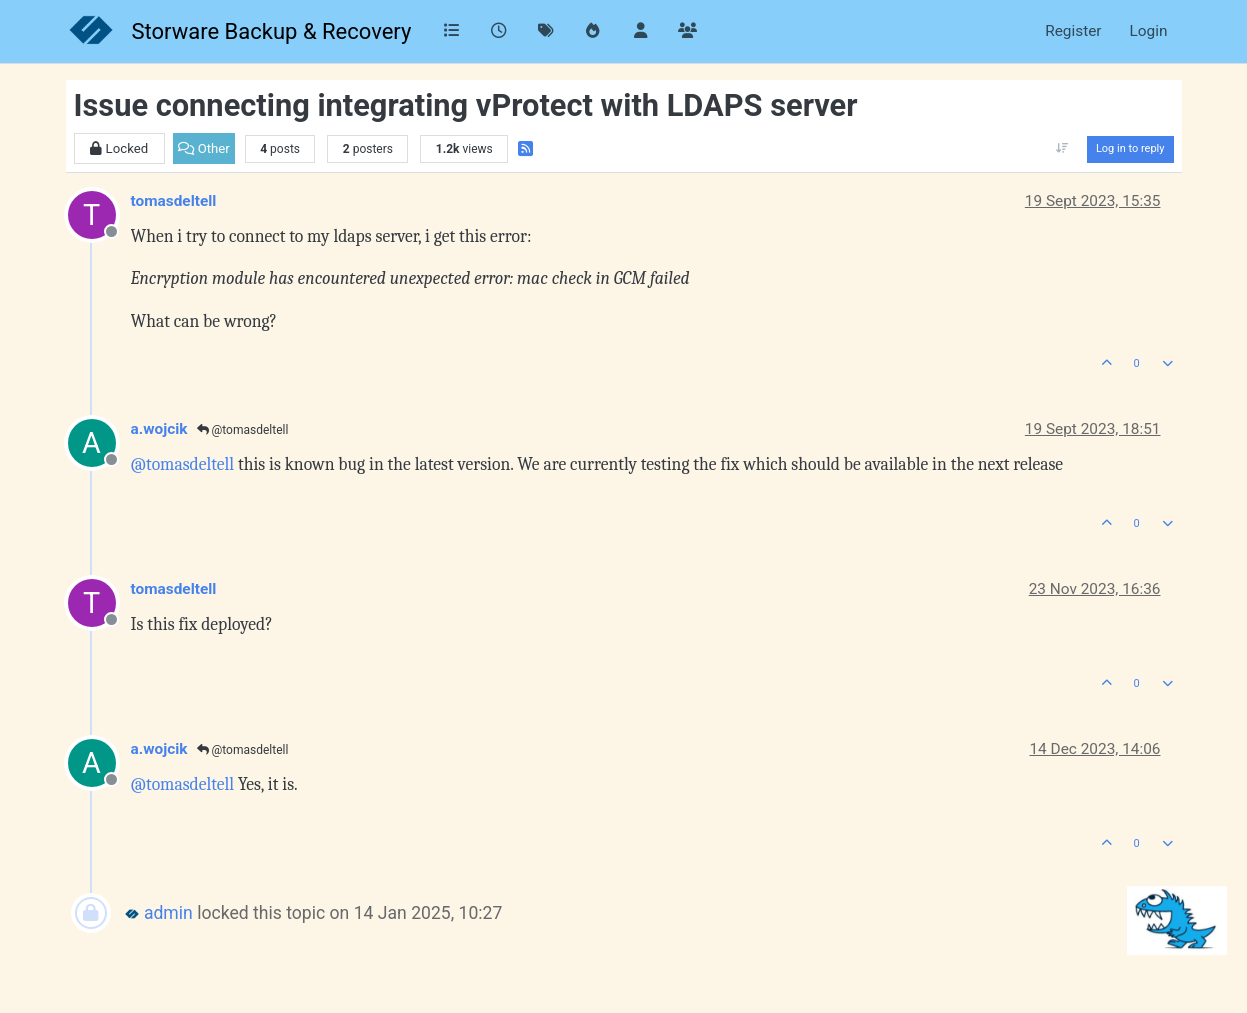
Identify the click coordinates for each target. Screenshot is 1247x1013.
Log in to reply (1130, 148)
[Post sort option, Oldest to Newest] (1062, 149)
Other (204, 148)
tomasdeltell (174, 201)
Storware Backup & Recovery (272, 31)
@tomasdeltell (243, 430)
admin (168, 913)
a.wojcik (159, 429)
